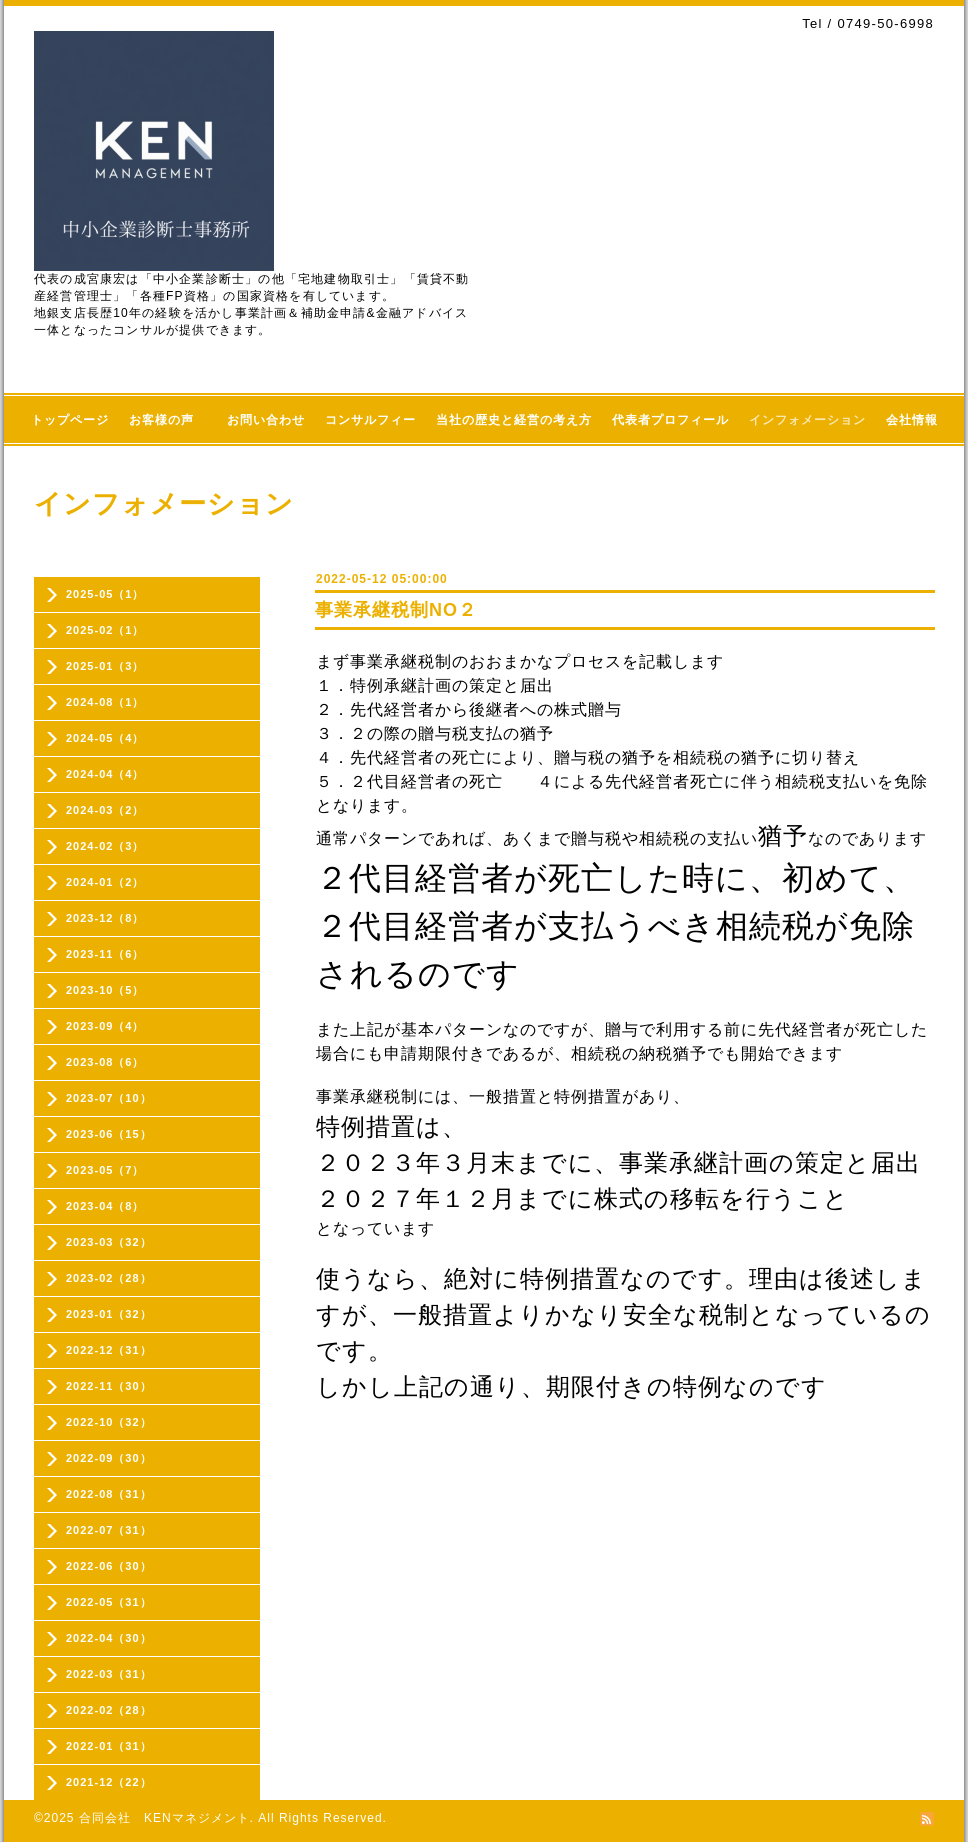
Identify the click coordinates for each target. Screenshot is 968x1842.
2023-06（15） (109, 1134)
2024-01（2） (105, 882)
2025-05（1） (105, 594)
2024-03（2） (105, 810)
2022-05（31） (109, 1602)
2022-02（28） (109, 1710)
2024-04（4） (105, 774)
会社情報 (912, 420)
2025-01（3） (105, 666)
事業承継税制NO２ (396, 610)
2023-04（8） (105, 1206)
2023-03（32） (109, 1242)
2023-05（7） (105, 1170)
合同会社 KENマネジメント (164, 1818)
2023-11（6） (105, 954)
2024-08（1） (105, 702)
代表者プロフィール (670, 420)
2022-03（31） (109, 1674)
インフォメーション (807, 420)
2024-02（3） (105, 846)
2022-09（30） (109, 1458)
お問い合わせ (266, 420)
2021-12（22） (109, 1782)
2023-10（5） (105, 990)
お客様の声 (168, 420)
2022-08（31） (109, 1494)
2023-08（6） (105, 1062)
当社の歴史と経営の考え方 (514, 420)
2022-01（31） (109, 1746)
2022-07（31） (109, 1530)
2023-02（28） (109, 1278)
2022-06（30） (109, 1566)
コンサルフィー (370, 420)
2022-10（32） (109, 1422)
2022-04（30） (109, 1638)
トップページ (70, 420)
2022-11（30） (109, 1386)
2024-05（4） (105, 738)
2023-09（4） (105, 1026)
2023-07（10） (109, 1098)
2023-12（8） (105, 918)
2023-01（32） (109, 1314)
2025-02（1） (105, 630)
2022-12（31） (109, 1350)
